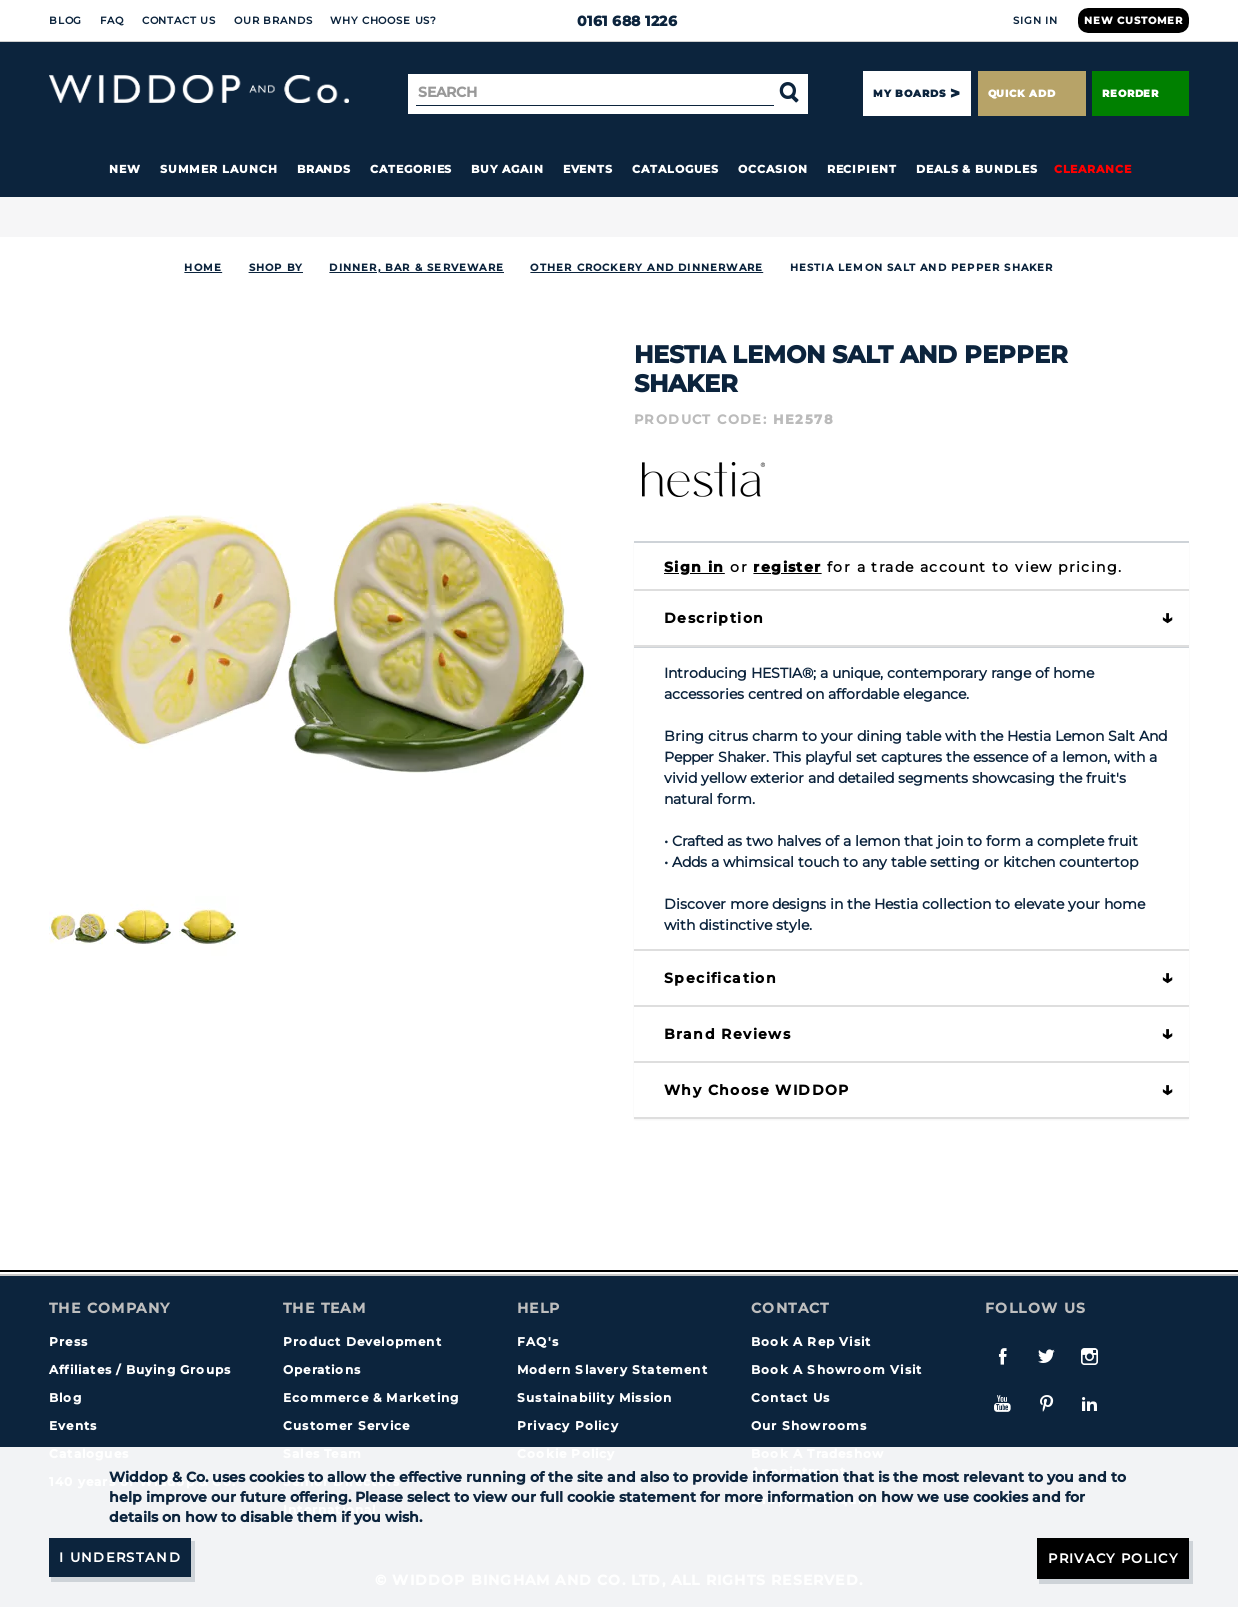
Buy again (507, 169)
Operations (322, 1369)
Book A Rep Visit (811, 1341)
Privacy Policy (568, 1425)
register (787, 567)
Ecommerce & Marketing (371, 1397)
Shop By (276, 267)
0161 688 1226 (619, 21)
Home (203, 267)
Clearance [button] (1093, 169)
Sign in (694, 567)
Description (714, 618)
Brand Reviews (727, 1034)
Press (68, 1341)
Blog (65, 20)
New (125, 169)
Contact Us (179, 20)
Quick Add (1032, 93)
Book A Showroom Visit (836, 1369)
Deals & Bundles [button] (977, 169)
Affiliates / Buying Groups (140, 1369)
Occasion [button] (772, 169)
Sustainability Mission (594, 1397)
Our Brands (273, 20)
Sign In (1035, 20)
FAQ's (538, 1341)
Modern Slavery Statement (612, 1369)
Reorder (1140, 93)
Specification (720, 978)
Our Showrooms (809, 1425)
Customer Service (346, 1425)
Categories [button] (411, 169)
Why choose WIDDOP (757, 1090)
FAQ (112, 20)
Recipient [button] (862, 169)
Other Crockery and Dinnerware (646, 267)
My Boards (909, 93)
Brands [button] (324, 169)
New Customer (1133, 20)
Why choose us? (383, 20)
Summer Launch (219, 169)
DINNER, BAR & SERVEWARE (416, 267)
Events (588, 169)
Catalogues (675, 169)
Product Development (362, 1341)
